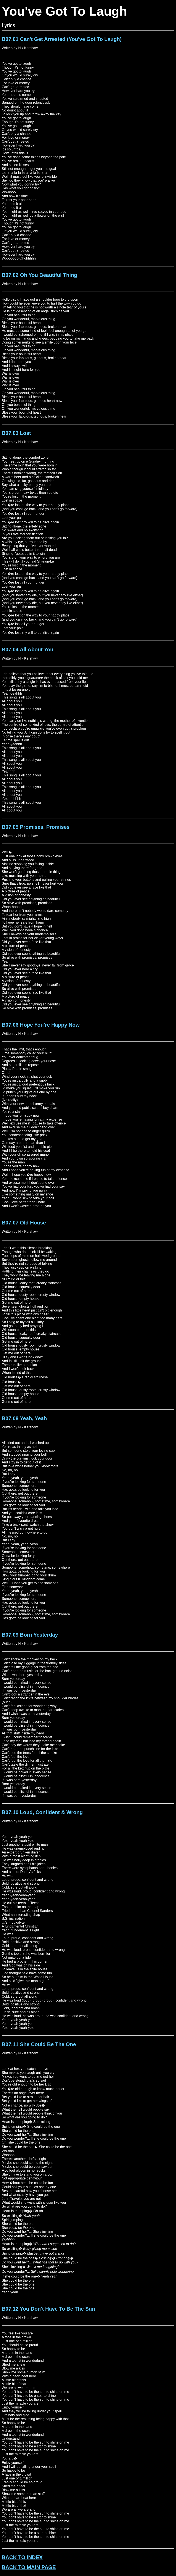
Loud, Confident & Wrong (51, 1812)
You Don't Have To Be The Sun (57, 2309)
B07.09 (11, 1635)
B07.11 (10, 2044)
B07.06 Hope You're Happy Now (41, 1025)
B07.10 (11, 1812)
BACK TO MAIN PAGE (29, 2567)
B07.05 (11, 827)
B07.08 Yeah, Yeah (24, 1418)
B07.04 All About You (27, 649)
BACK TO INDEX (22, 2557)
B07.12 (11, 2309)
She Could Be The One (47, 2044)
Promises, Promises (44, 827)
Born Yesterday (39, 1635)
